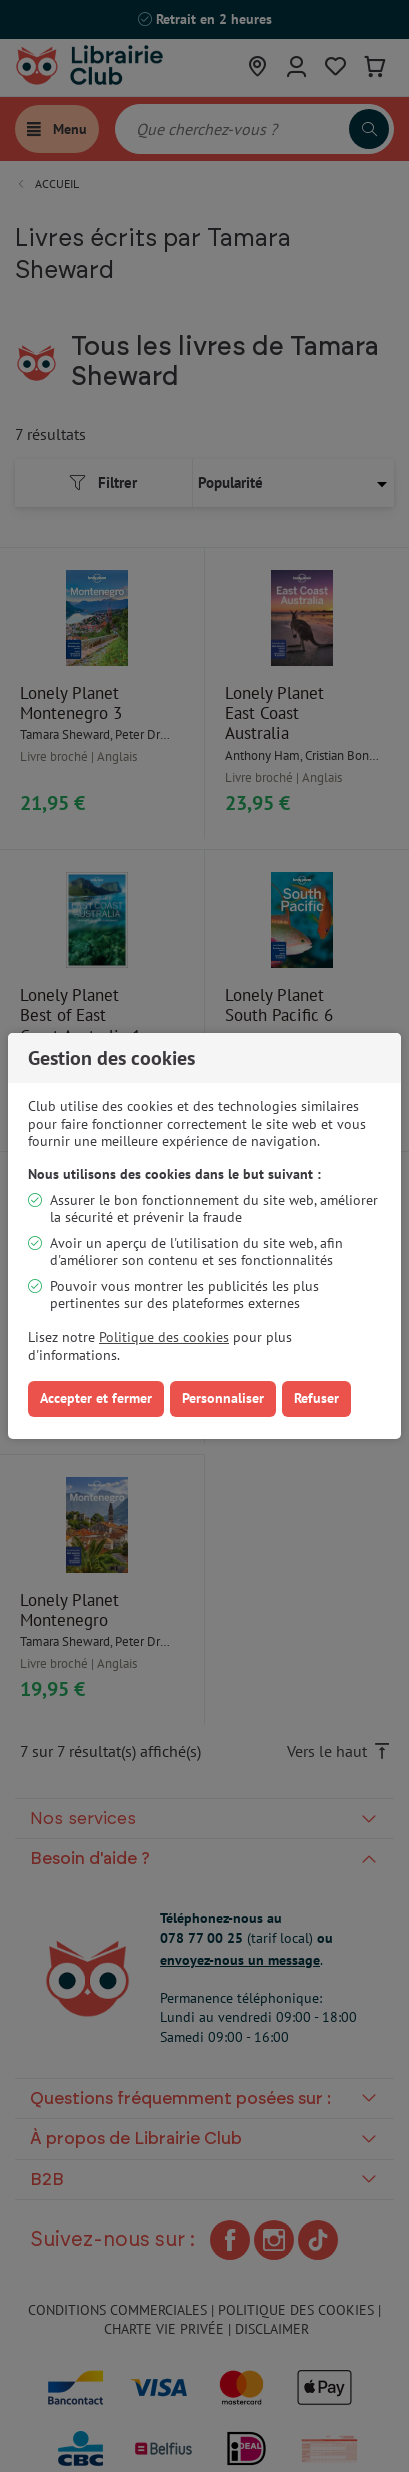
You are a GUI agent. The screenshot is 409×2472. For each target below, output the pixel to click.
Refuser (316, 1398)
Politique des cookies (164, 1337)
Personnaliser (223, 1398)
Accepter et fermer (96, 1398)
